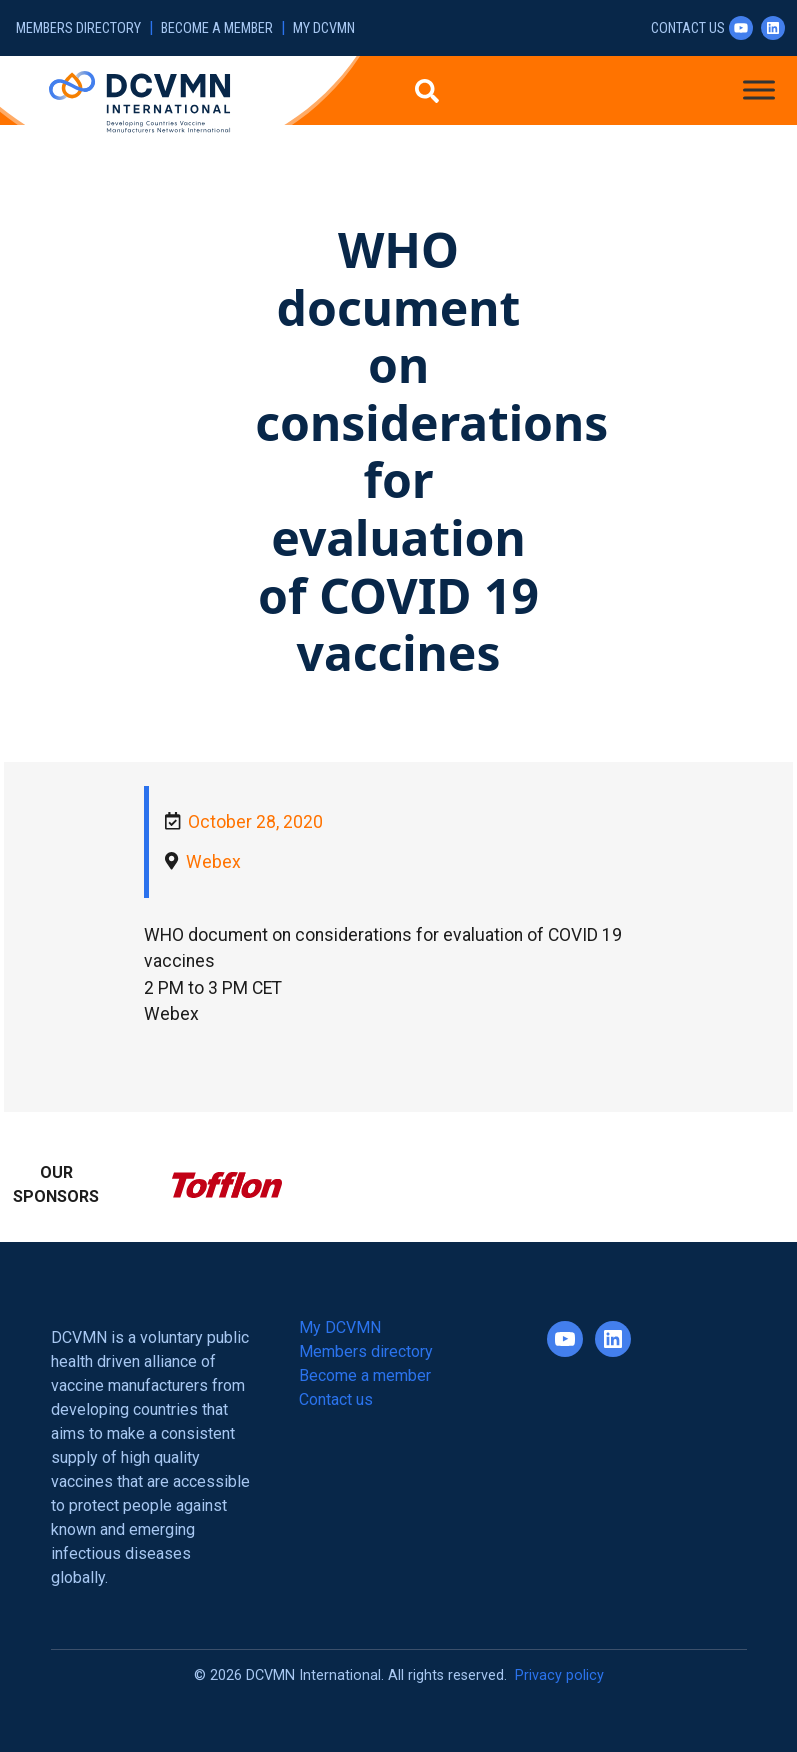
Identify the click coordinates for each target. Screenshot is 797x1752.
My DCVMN (324, 28)
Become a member (217, 28)
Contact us (688, 28)
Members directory (78, 28)
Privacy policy (559, 1675)
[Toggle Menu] (759, 89)
